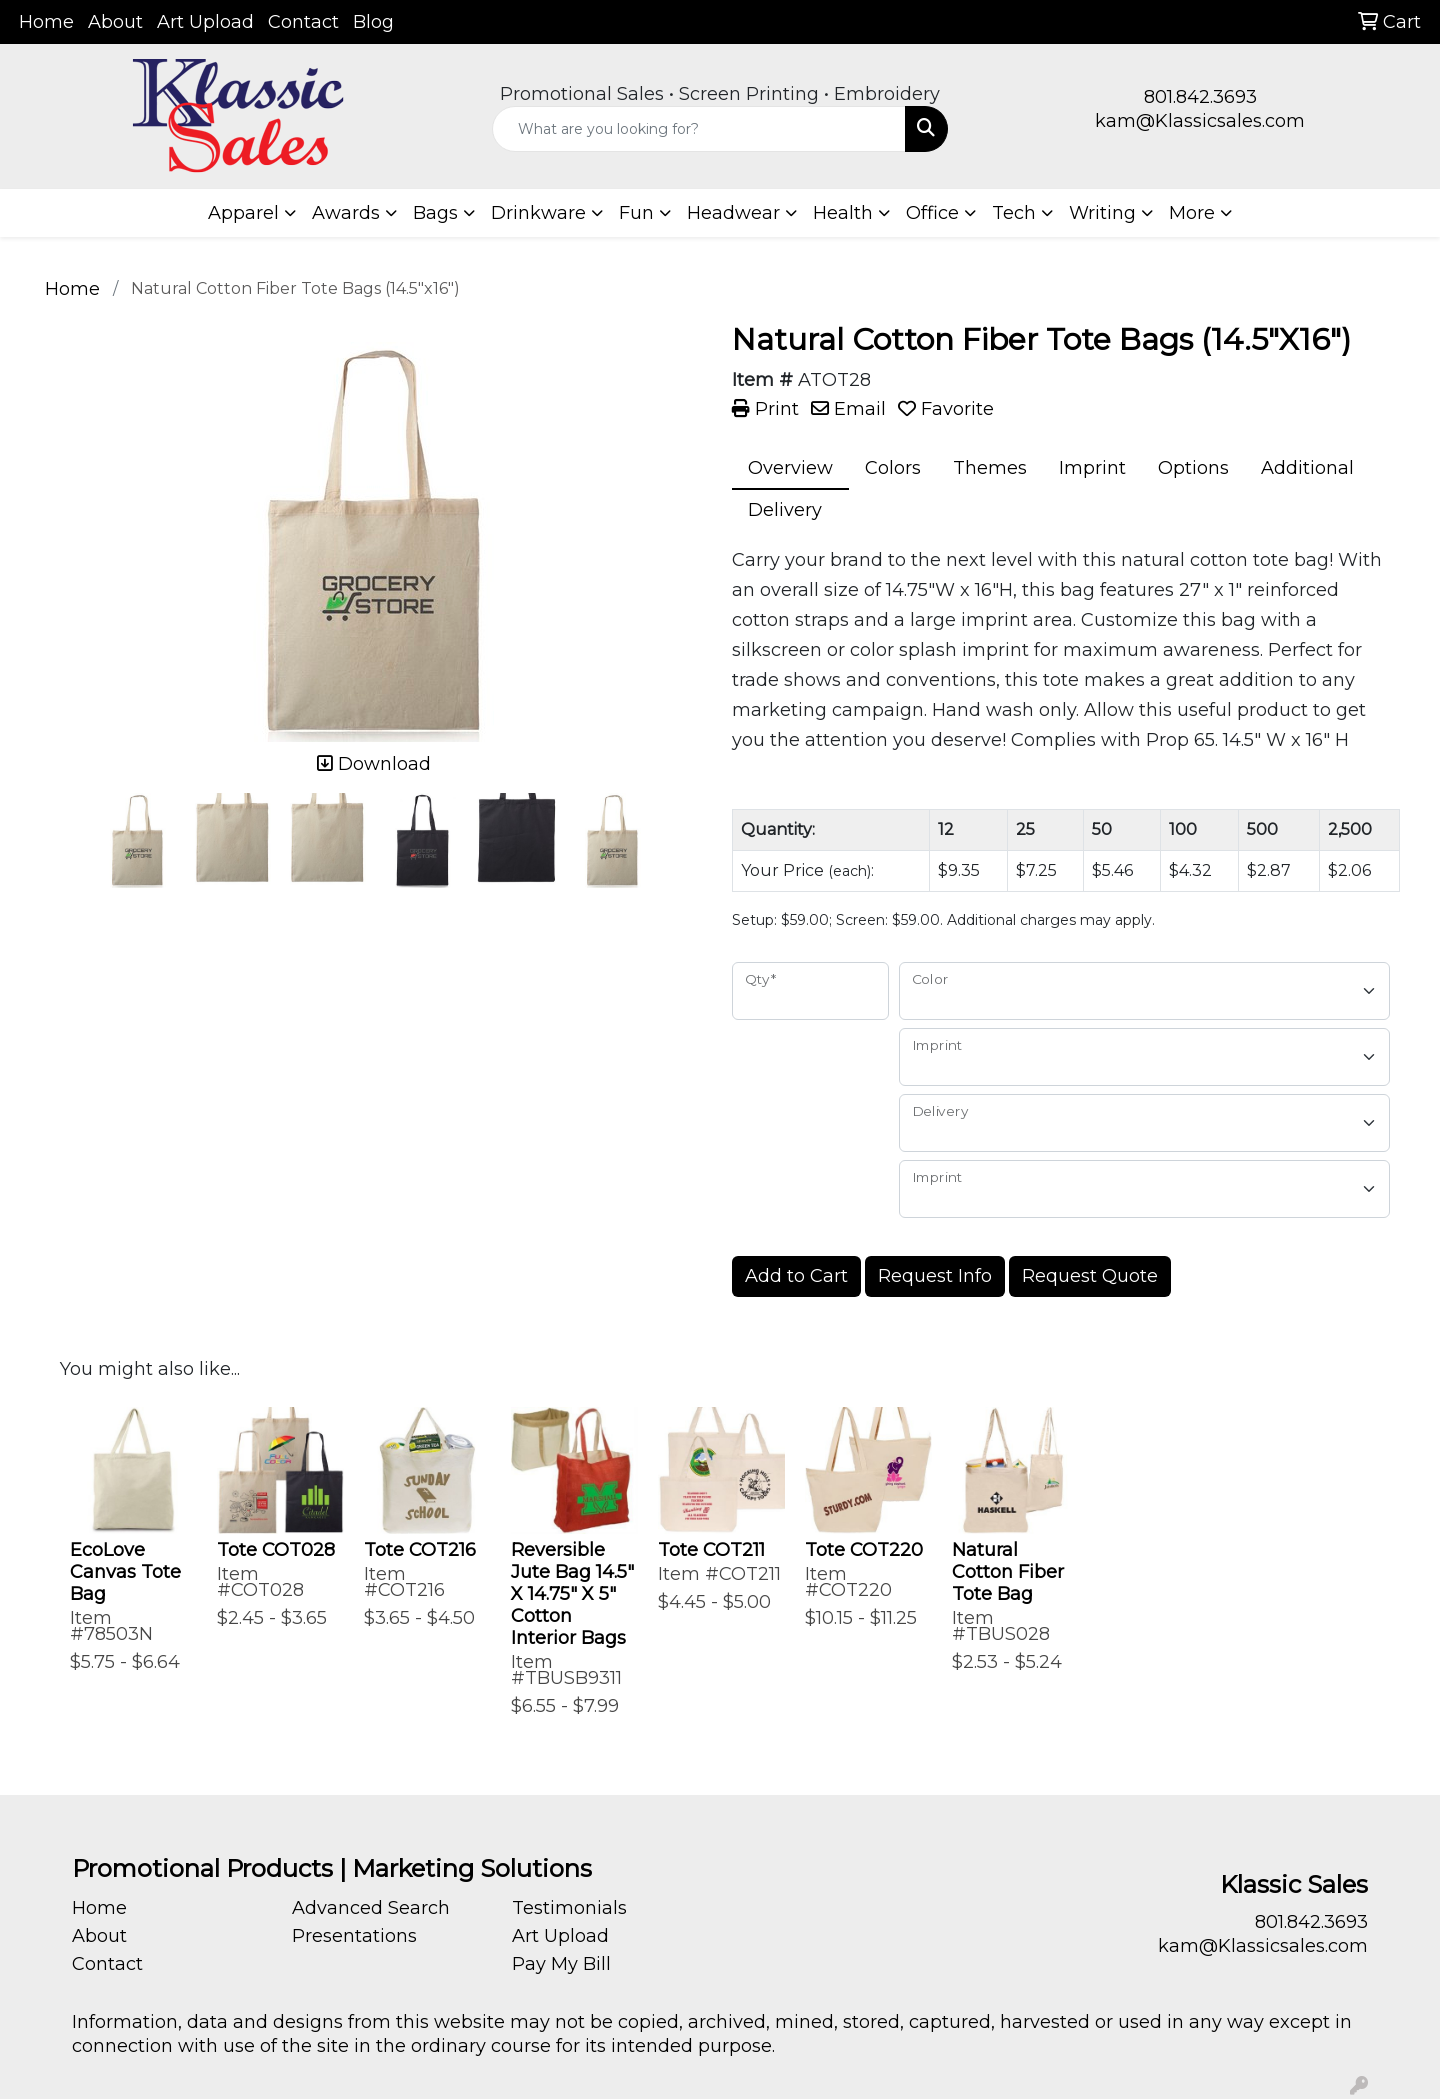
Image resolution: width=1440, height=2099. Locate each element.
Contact (303, 22)
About (115, 22)
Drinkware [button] (538, 213)
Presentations (354, 1936)
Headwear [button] (733, 213)
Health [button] (843, 213)
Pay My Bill (561, 1964)
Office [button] (932, 213)
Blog (373, 22)
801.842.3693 (1200, 97)
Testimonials (569, 1908)
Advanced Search (371, 1908)
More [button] (1192, 213)
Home (46, 22)
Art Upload (205, 22)
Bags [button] (435, 213)
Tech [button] (1014, 213)
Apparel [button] (243, 213)
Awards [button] (346, 213)
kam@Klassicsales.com (1200, 121)
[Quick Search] (699, 129)
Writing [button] (1102, 213)
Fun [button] (636, 213)
